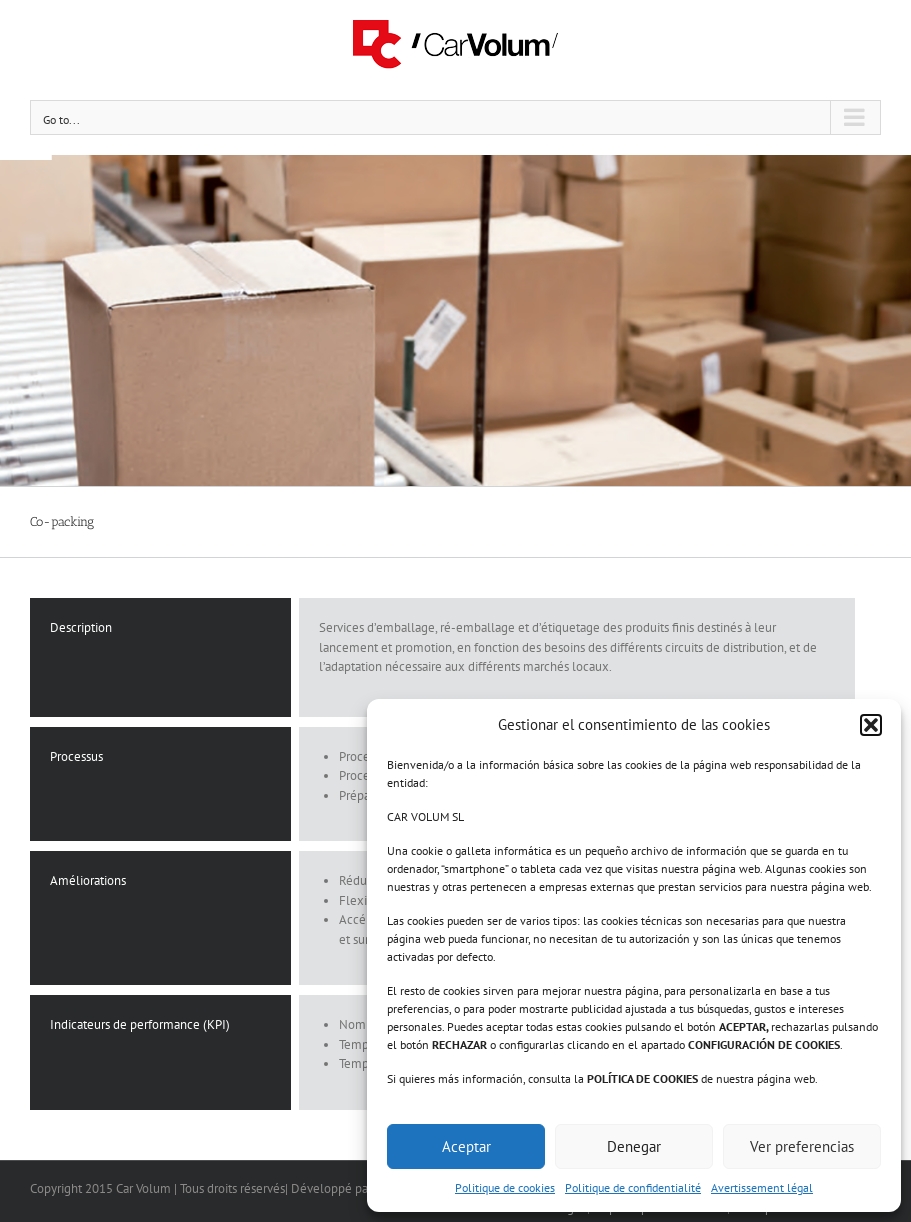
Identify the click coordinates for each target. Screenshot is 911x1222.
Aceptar (466, 1146)
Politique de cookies (505, 1187)
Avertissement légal (762, 1187)
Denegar (634, 1146)
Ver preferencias (802, 1146)
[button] (871, 725)
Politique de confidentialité (633, 1187)
